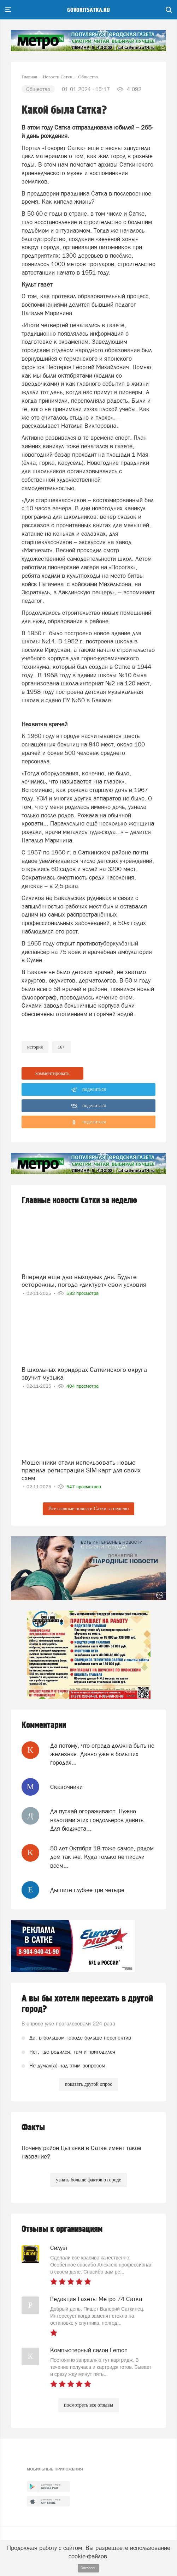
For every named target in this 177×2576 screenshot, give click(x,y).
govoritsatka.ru (88, 10)
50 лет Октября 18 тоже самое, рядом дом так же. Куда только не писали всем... (102, 1857)
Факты (33, 2127)
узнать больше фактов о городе (88, 2179)
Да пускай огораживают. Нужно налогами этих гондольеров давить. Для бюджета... (97, 1820)
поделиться (88, 1090)
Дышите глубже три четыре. (88, 1889)
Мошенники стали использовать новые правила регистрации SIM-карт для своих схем (81, 1470)
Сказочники (66, 1786)
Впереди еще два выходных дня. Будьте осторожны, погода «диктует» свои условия (84, 1280)
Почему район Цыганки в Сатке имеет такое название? (81, 2152)
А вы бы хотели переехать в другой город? (87, 2003)
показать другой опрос (88, 2084)
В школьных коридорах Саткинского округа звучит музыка (84, 1373)
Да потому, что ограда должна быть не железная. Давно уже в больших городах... (102, 1754)
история (35, 1047)
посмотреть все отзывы (88, 2405)
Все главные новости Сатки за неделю (88, 1508)
